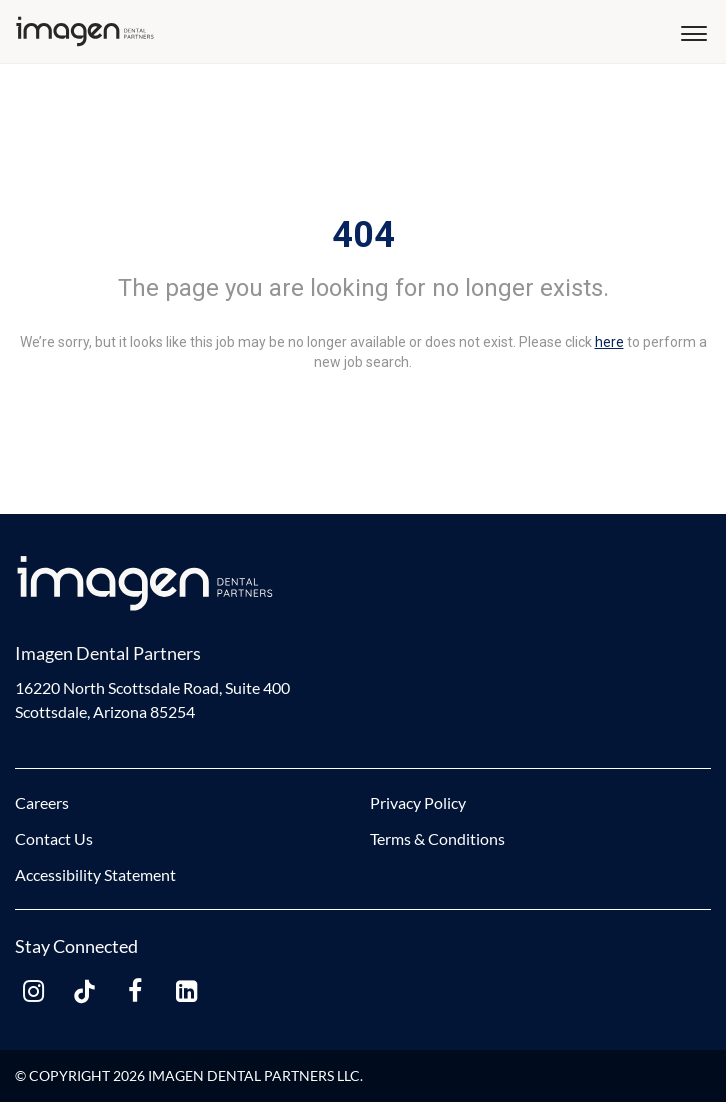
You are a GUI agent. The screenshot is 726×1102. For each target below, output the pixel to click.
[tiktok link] (84, 992)
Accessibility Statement (95, 874)
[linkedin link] (186, 992)
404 (363, 235)
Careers (42, 802)
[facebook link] (135, 992)
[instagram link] (33, 992)
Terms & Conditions (437, 838)
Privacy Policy (418, 802)
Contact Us (54, 838)
